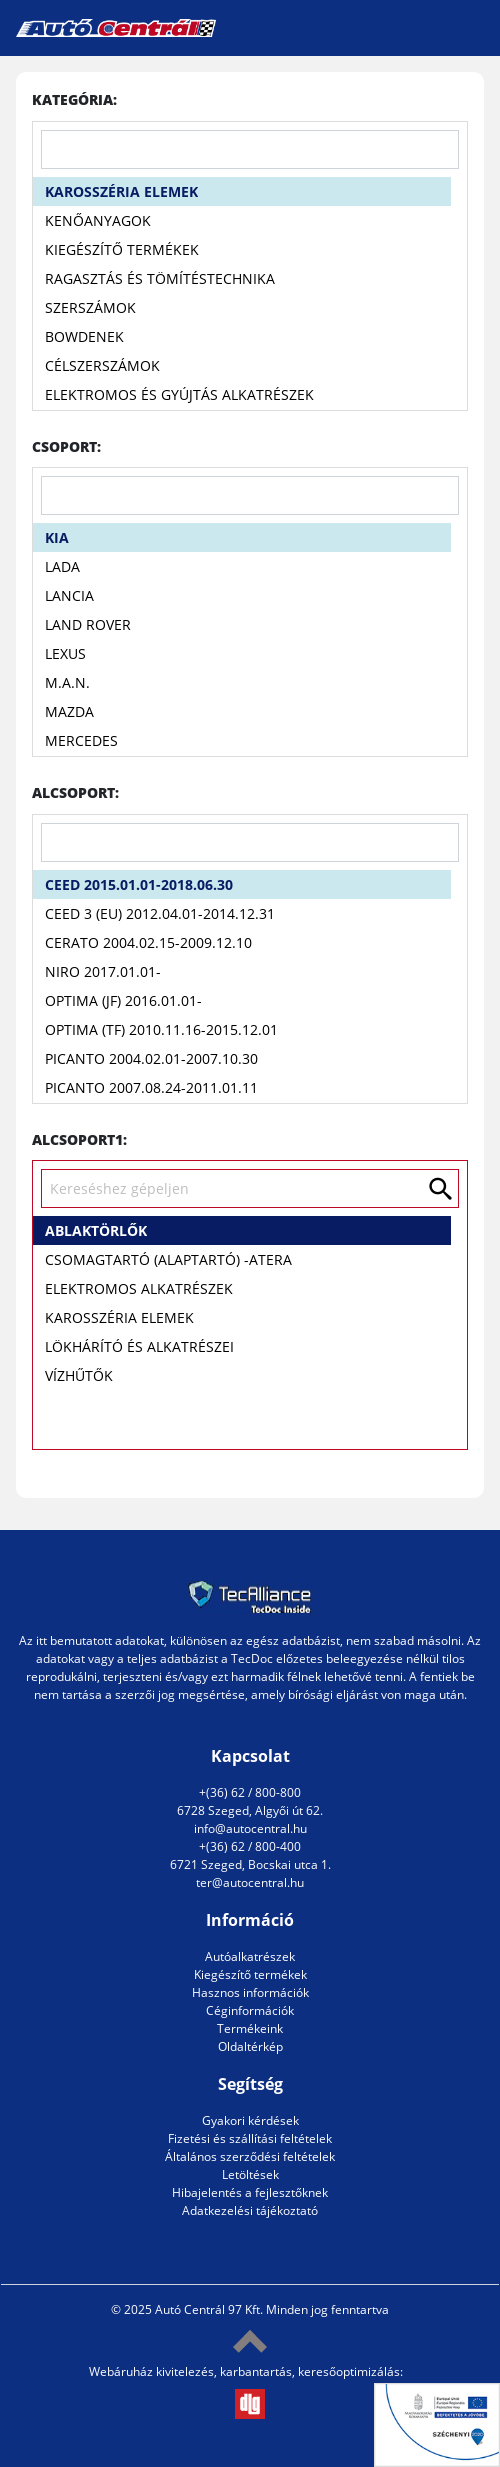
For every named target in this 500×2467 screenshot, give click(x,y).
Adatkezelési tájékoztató (250, 2210)
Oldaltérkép (250, 2046)
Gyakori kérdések (250, 2120)
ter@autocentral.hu (250, 1882)
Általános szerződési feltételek (250, 2156)
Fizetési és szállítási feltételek (250, 2138)
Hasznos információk (250, 1992)
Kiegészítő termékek (250, 1974)
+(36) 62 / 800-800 (250, 1792)
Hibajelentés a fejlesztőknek (250, 2192)
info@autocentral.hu (250, 1828)
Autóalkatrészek (250, 1956)
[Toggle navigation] (468, 28)
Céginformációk (250, 2010)
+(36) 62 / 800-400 (250, 1846)
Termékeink (250, 2028)
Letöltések (250, 2174)
